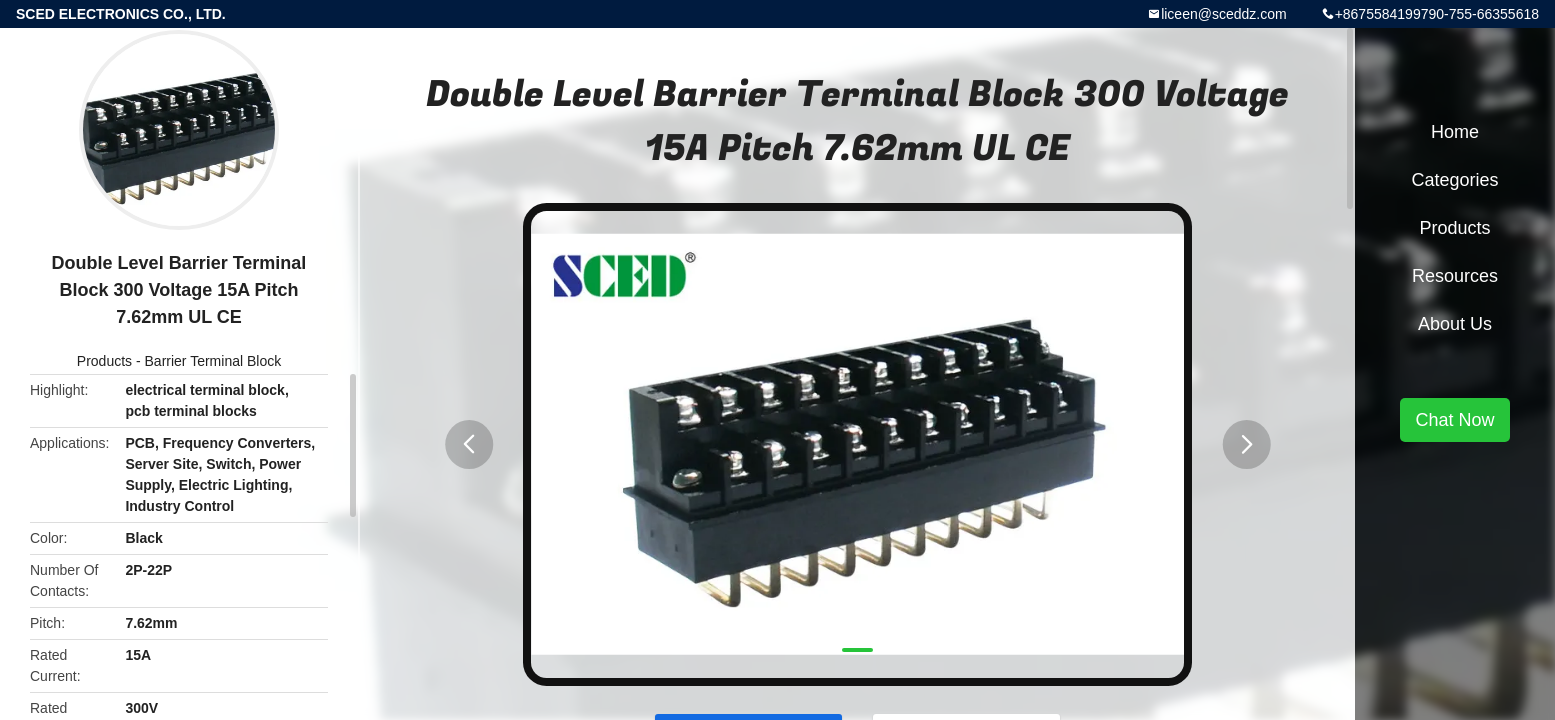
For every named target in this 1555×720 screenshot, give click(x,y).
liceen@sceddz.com (1224, 14)
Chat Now (1454, 420)
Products (104, 361)
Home (1455, 132)
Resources (1455, 276)
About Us (1455, 324)
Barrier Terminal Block (213, 361)
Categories (1454, 180)
